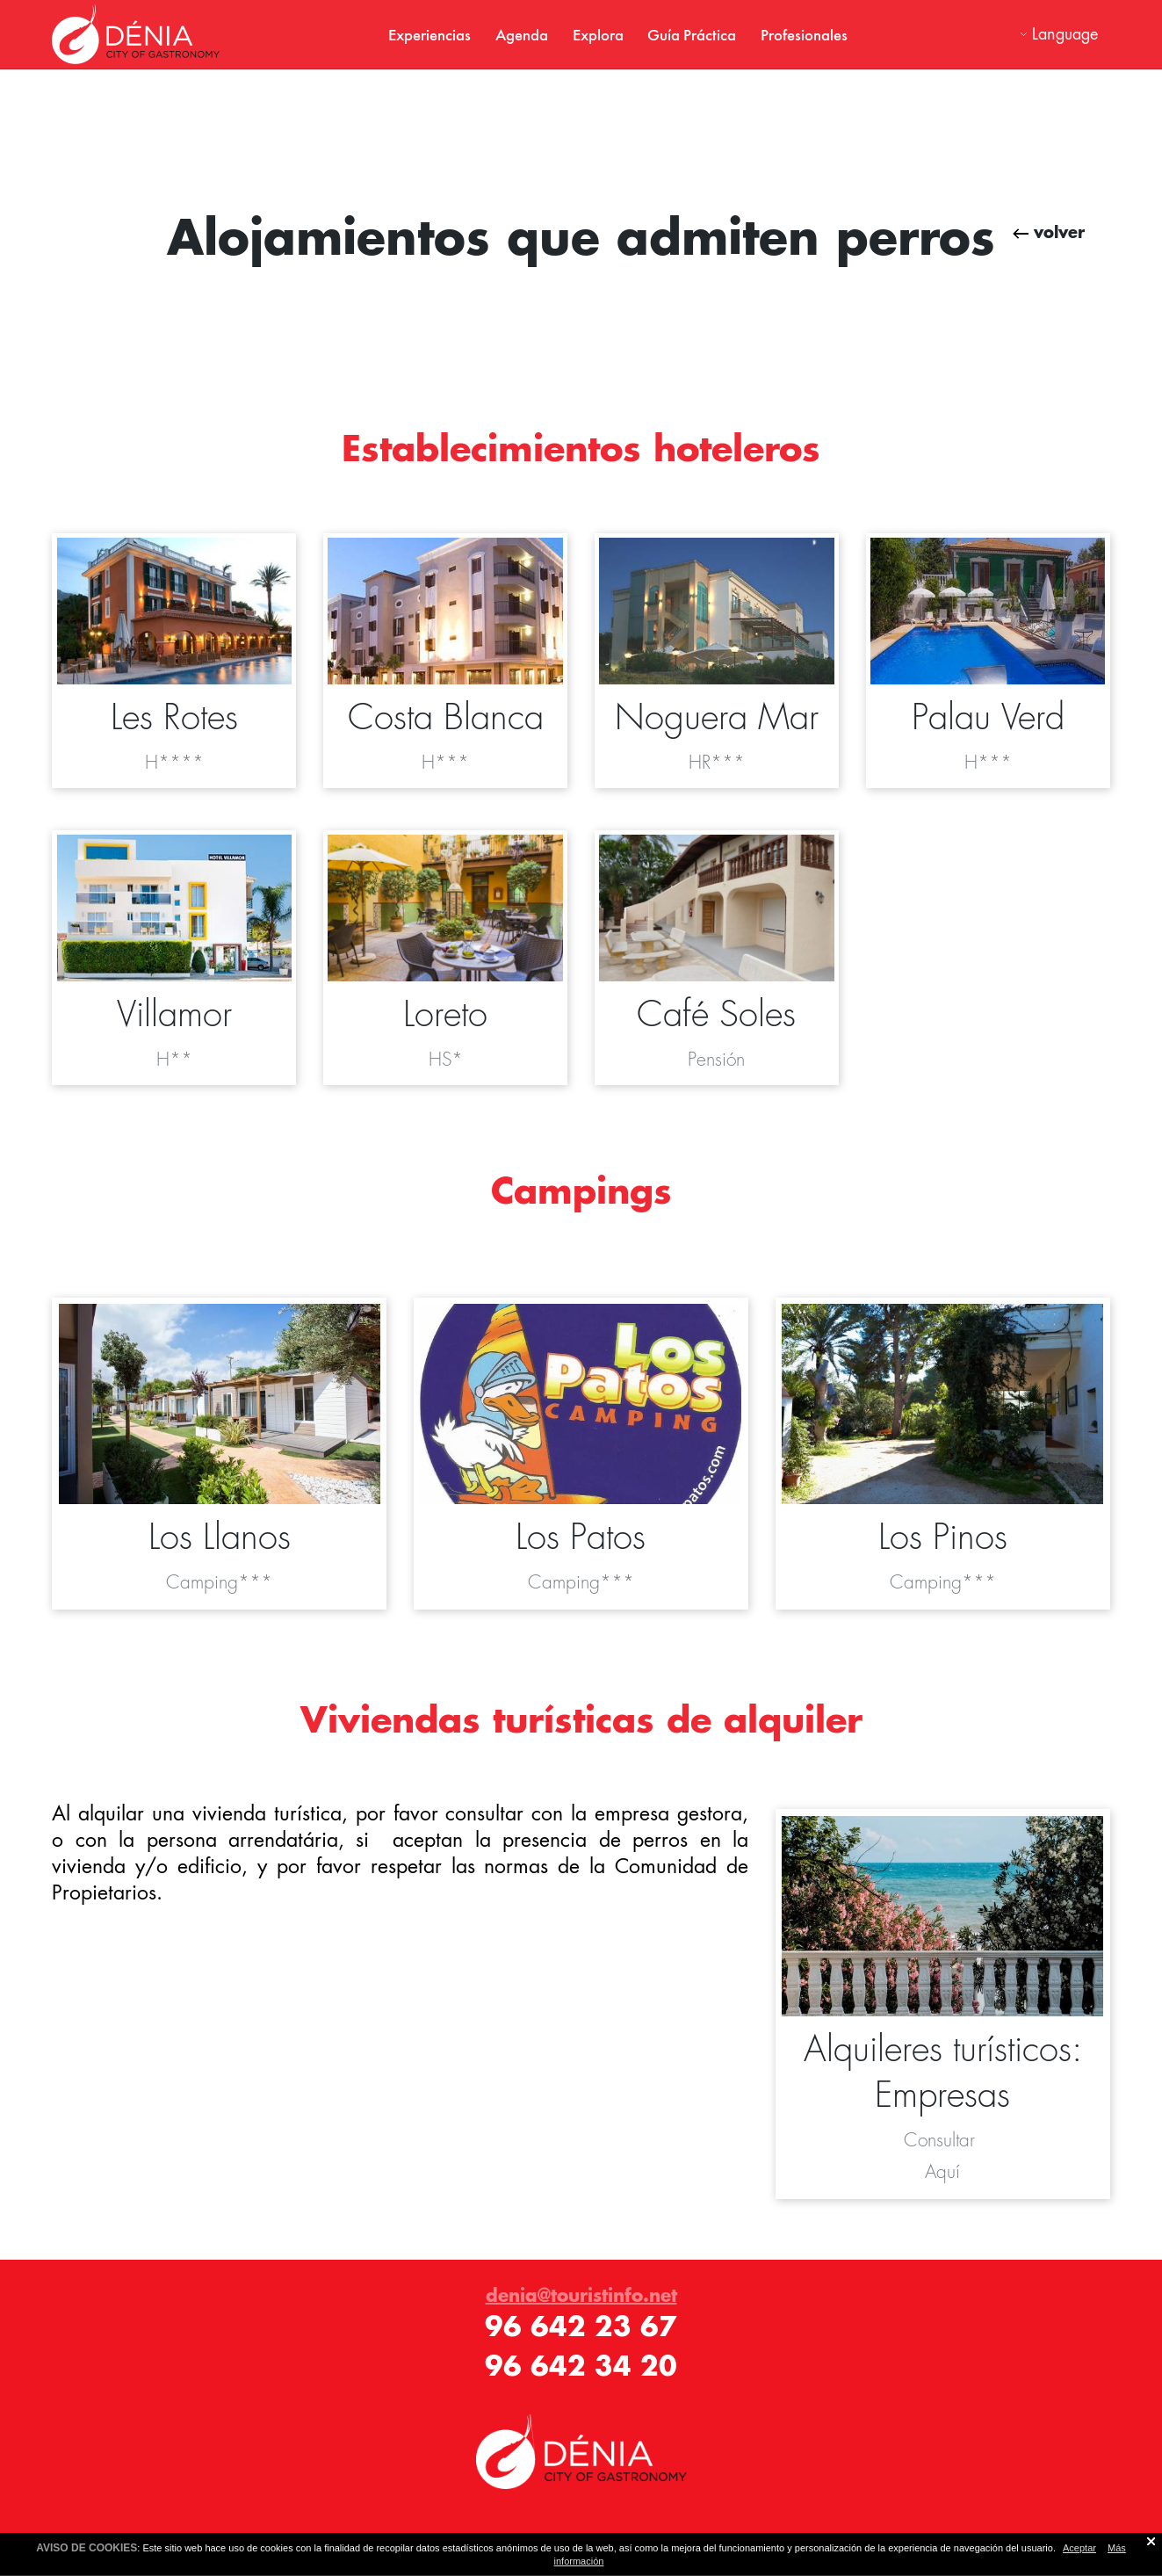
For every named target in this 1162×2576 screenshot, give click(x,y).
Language (1065, 34)
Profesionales (804, 34)
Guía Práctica (691, 34)
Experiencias (429, 34)
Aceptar (1079, 2548)
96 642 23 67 (581, 2326)
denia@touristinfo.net (581, 2294)
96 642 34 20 (581, 2365)
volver (1049, 231)
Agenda (521, 34)
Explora (598, 34)
